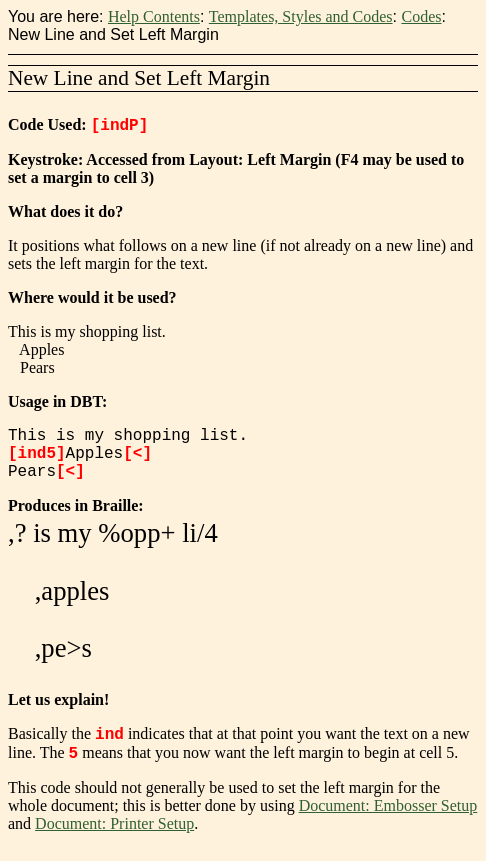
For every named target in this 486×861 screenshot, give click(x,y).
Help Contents (154, 16)
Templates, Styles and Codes (301, 16)
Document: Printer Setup (114, 835)
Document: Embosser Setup (388, 817)
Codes (421, 16)
